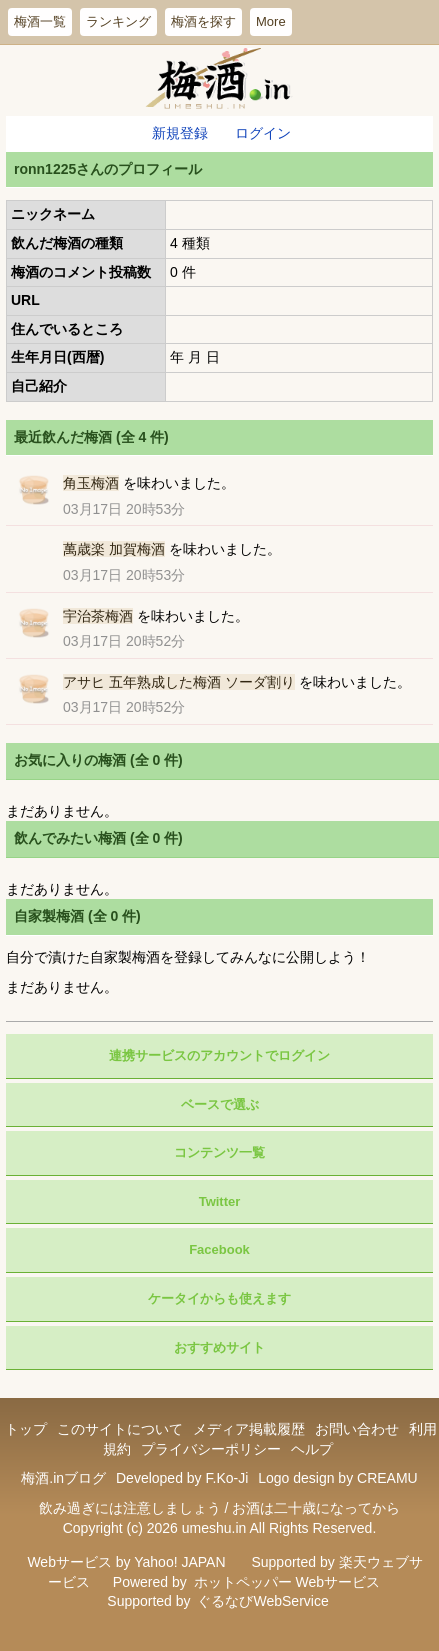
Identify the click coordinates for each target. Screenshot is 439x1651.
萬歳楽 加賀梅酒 (114, 549)
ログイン (263, 133)
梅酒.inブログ (63, 1478)
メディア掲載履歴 (249, 1429)
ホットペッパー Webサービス (287, 1582)
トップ (26, 1429)
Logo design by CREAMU (338, 1478)
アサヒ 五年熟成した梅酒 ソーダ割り (179, 682)
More (271, 21)
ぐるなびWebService (262, 1601)
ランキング (118, 21)
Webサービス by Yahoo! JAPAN (126, 1562)
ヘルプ (312, 1449)
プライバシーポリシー (211, 1449)
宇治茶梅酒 (98, 616)
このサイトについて (120, 1429)
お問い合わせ (357, 1429)
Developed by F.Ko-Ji (182, 1478)
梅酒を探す (203, 21)
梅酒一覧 (40, 21)
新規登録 (180, 133)
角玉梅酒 (91, 483)
